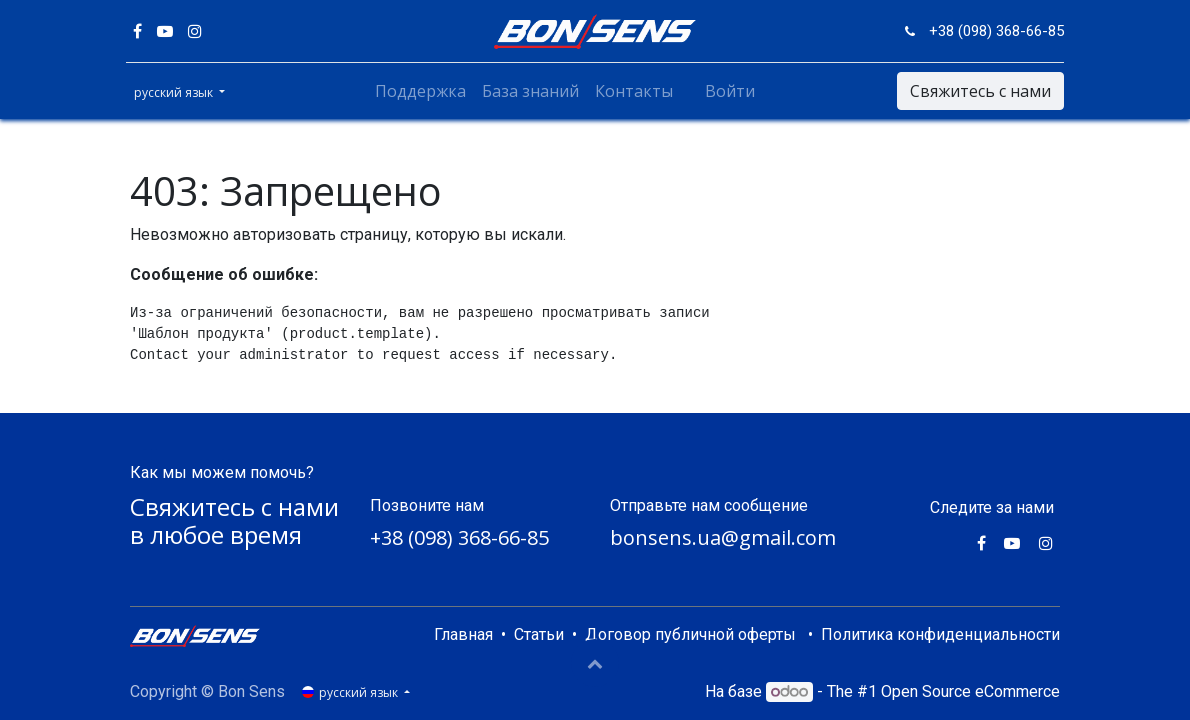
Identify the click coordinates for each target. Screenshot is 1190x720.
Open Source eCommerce (970, 691)
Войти (730, 91)
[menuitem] (420, 91)
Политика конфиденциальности (940, 634)
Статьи (539, 634)
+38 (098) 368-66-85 (459, 537)
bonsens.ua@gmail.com (723, 537)
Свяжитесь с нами (976, 91)
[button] (595, 663)
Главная (463, 634)
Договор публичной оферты (690, 634)
